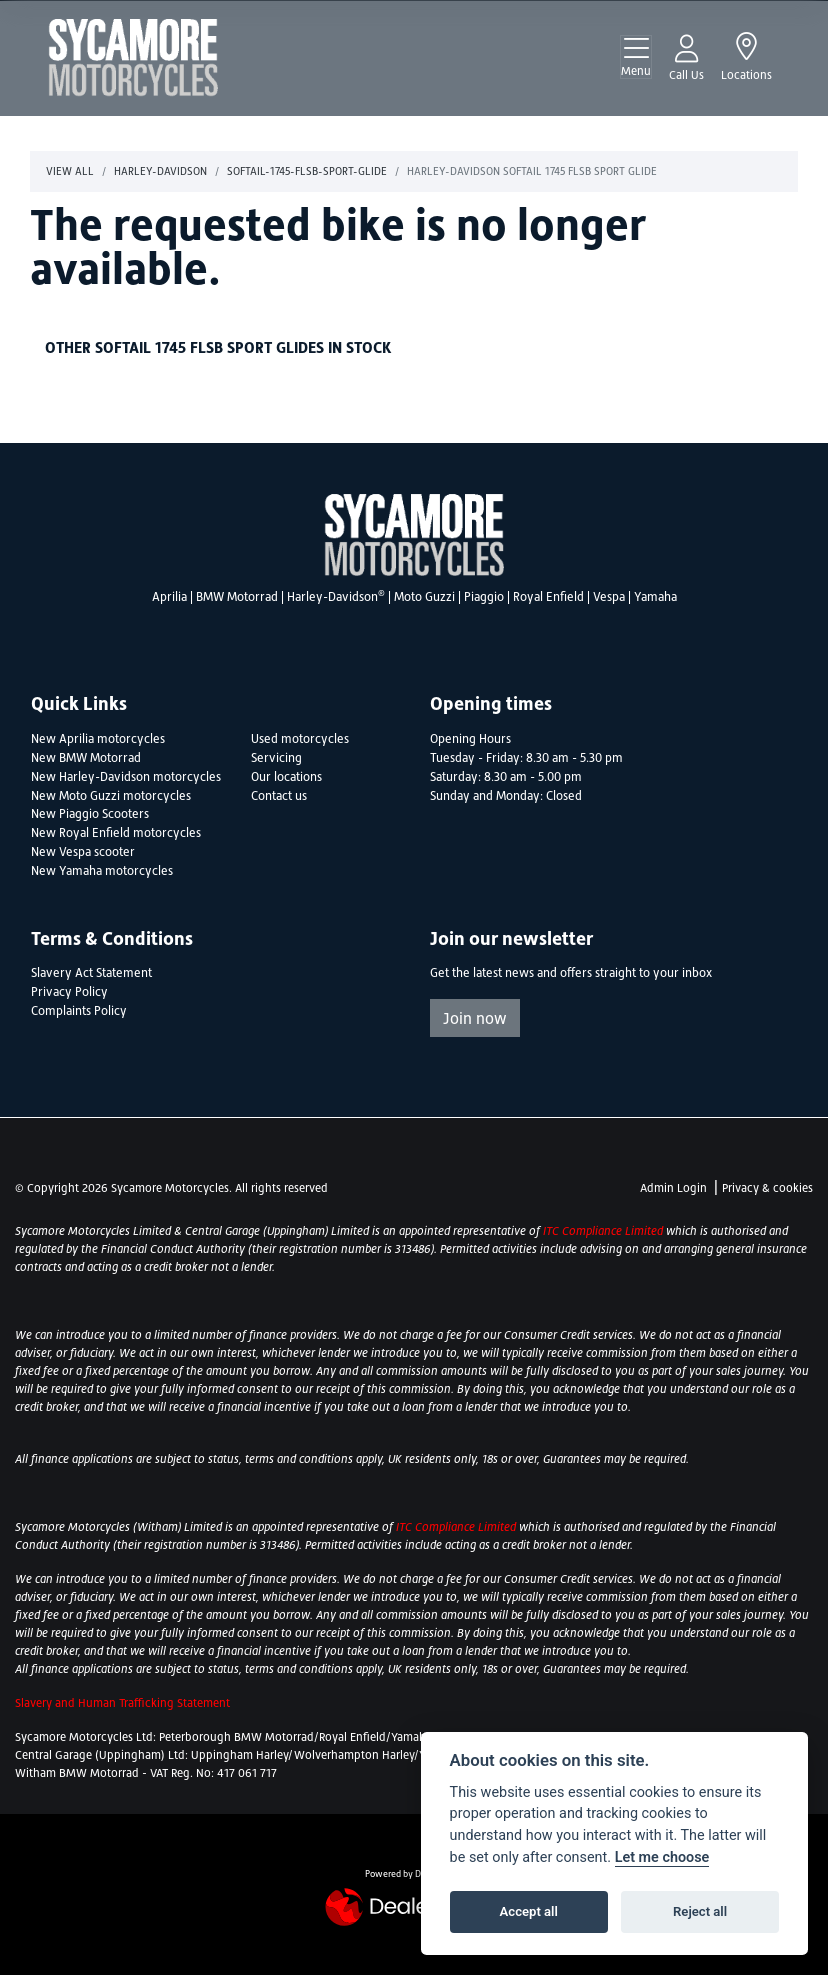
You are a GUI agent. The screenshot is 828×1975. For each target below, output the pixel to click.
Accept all (529, 1911)
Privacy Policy (69, 992)
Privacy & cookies (767, 1188)
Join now (475, 1018)
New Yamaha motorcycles (102, 871)
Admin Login (673, 1188)
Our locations (286, 777)
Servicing (276, 758)
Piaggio (484, 597)
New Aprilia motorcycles (98, 739)
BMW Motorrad (237, 597)
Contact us (279, 796)
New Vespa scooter (83, 852)
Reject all (700, 1911)
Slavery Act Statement (91, 973)
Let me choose (662, 1857)
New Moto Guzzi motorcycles (111, 796)
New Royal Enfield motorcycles (116, 833)
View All (70, 171)
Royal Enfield (548, 597)
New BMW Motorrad (86, 758)
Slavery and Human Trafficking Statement (122, 1703)
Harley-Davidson (336, 597)
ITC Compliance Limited (604, 1231)
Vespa (609, 597)
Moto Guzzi (424, 597)
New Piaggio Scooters (90, 814)
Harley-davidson (160, 171)
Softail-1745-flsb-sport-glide (307, 171)
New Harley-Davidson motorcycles (126, 777)
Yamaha (655, 597)
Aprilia (169, 597)
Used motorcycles (300, 739)
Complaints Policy (79, 1011)
